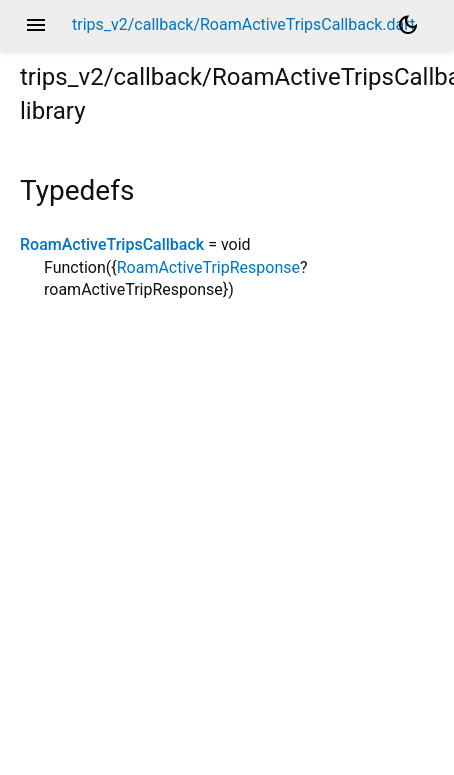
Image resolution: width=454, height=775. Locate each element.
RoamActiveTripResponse (208, 267)
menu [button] (36, 25)
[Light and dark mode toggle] (408, 25)
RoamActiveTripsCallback (112, 244)
